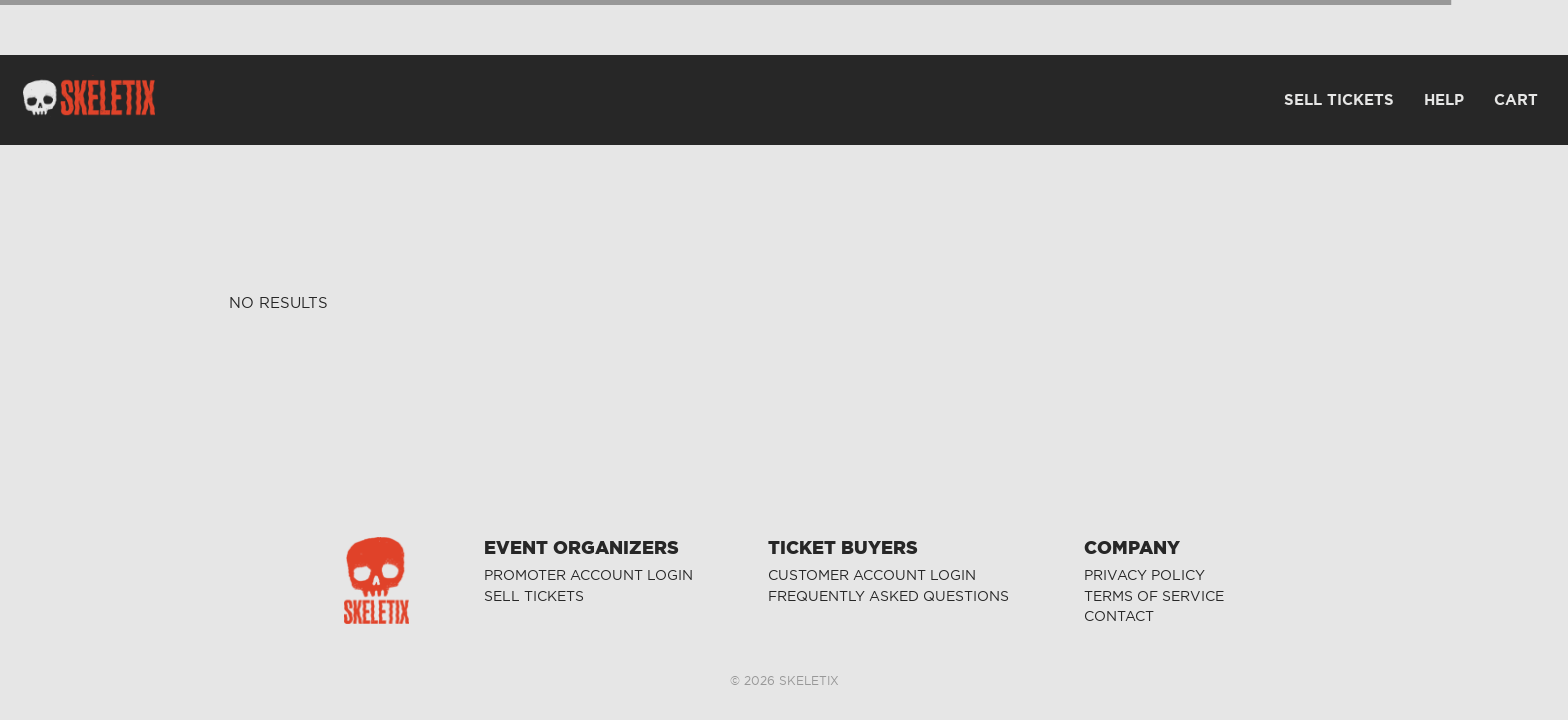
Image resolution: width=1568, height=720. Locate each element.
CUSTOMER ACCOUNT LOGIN (872, 575)
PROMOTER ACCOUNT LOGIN (588, 575)
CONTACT (1119, 616)
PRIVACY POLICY (1144, 575)
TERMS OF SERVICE (1154, 596)
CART (1516, 100)
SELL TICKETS (534, 596)
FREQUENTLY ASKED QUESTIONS (888, 596)
